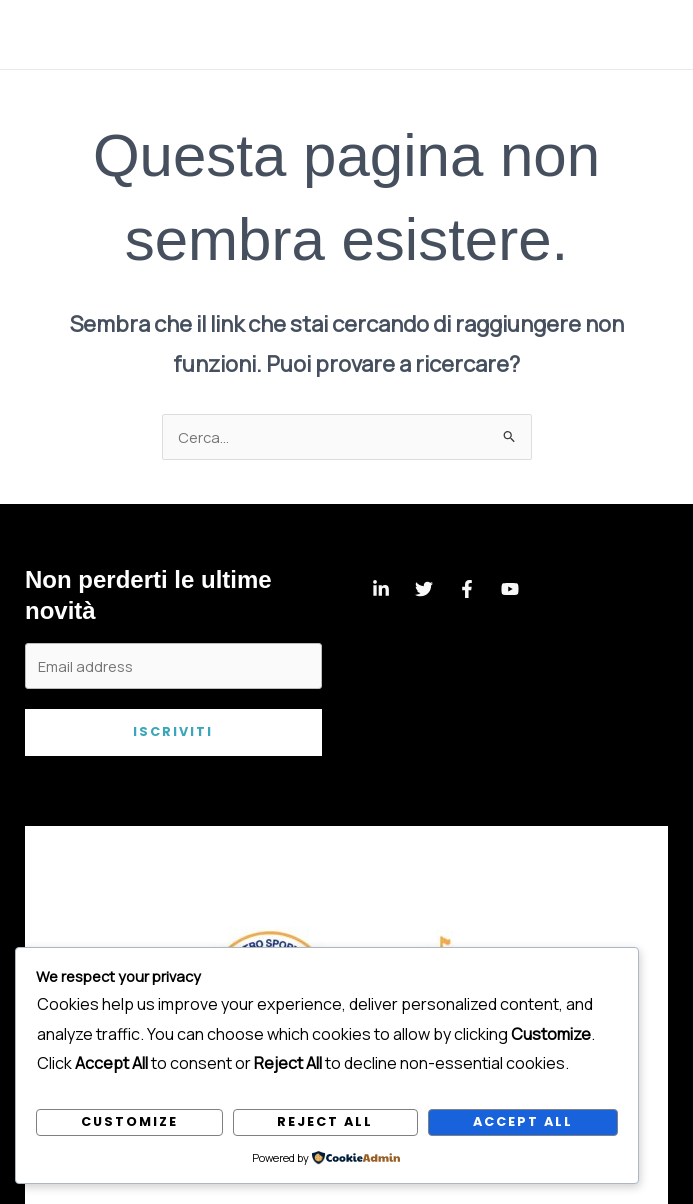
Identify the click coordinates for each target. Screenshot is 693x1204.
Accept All (523, 1121)
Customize (129, 1121)
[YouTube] (510, 589)
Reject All (325, 1121)
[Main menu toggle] (652, 35)
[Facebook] (467, 589)
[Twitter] (424, 589)
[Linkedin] (381, 589)
